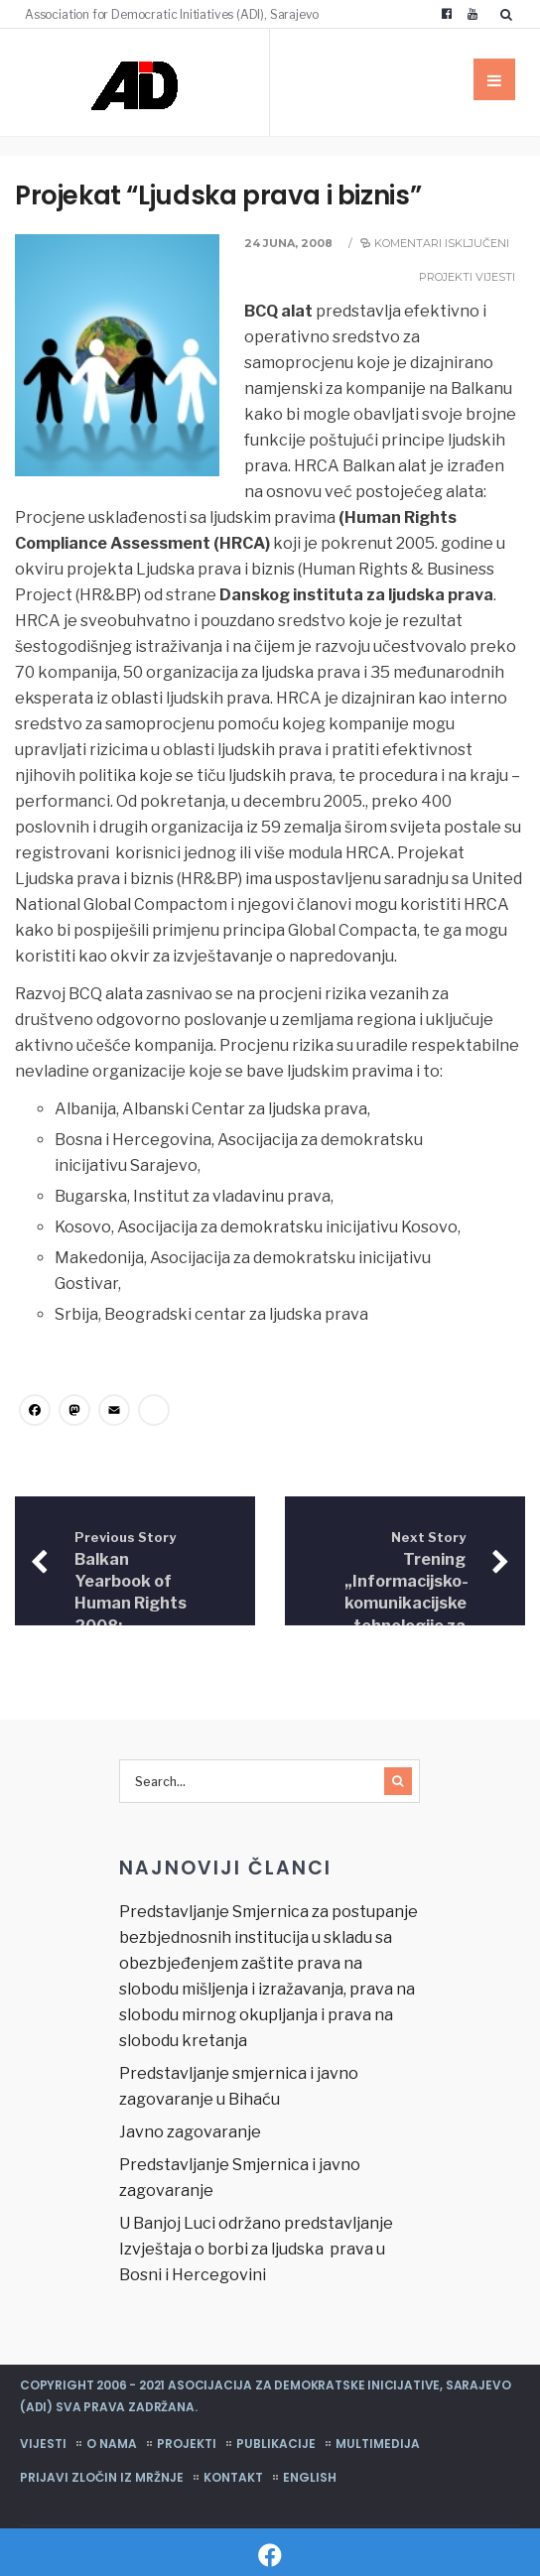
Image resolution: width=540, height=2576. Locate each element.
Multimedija (378, 2443)
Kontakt (233, 2477)
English (310, 2477)
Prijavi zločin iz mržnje (102, 2477)
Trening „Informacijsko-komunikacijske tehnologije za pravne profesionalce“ (406, 1604)
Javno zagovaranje (190, 2132)
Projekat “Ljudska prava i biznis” (218, 195)
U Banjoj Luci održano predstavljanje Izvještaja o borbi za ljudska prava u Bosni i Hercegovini (256, 2249)
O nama (111, 2443)
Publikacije (276, 2443)
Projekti (445, 277)
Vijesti (495, 277)
